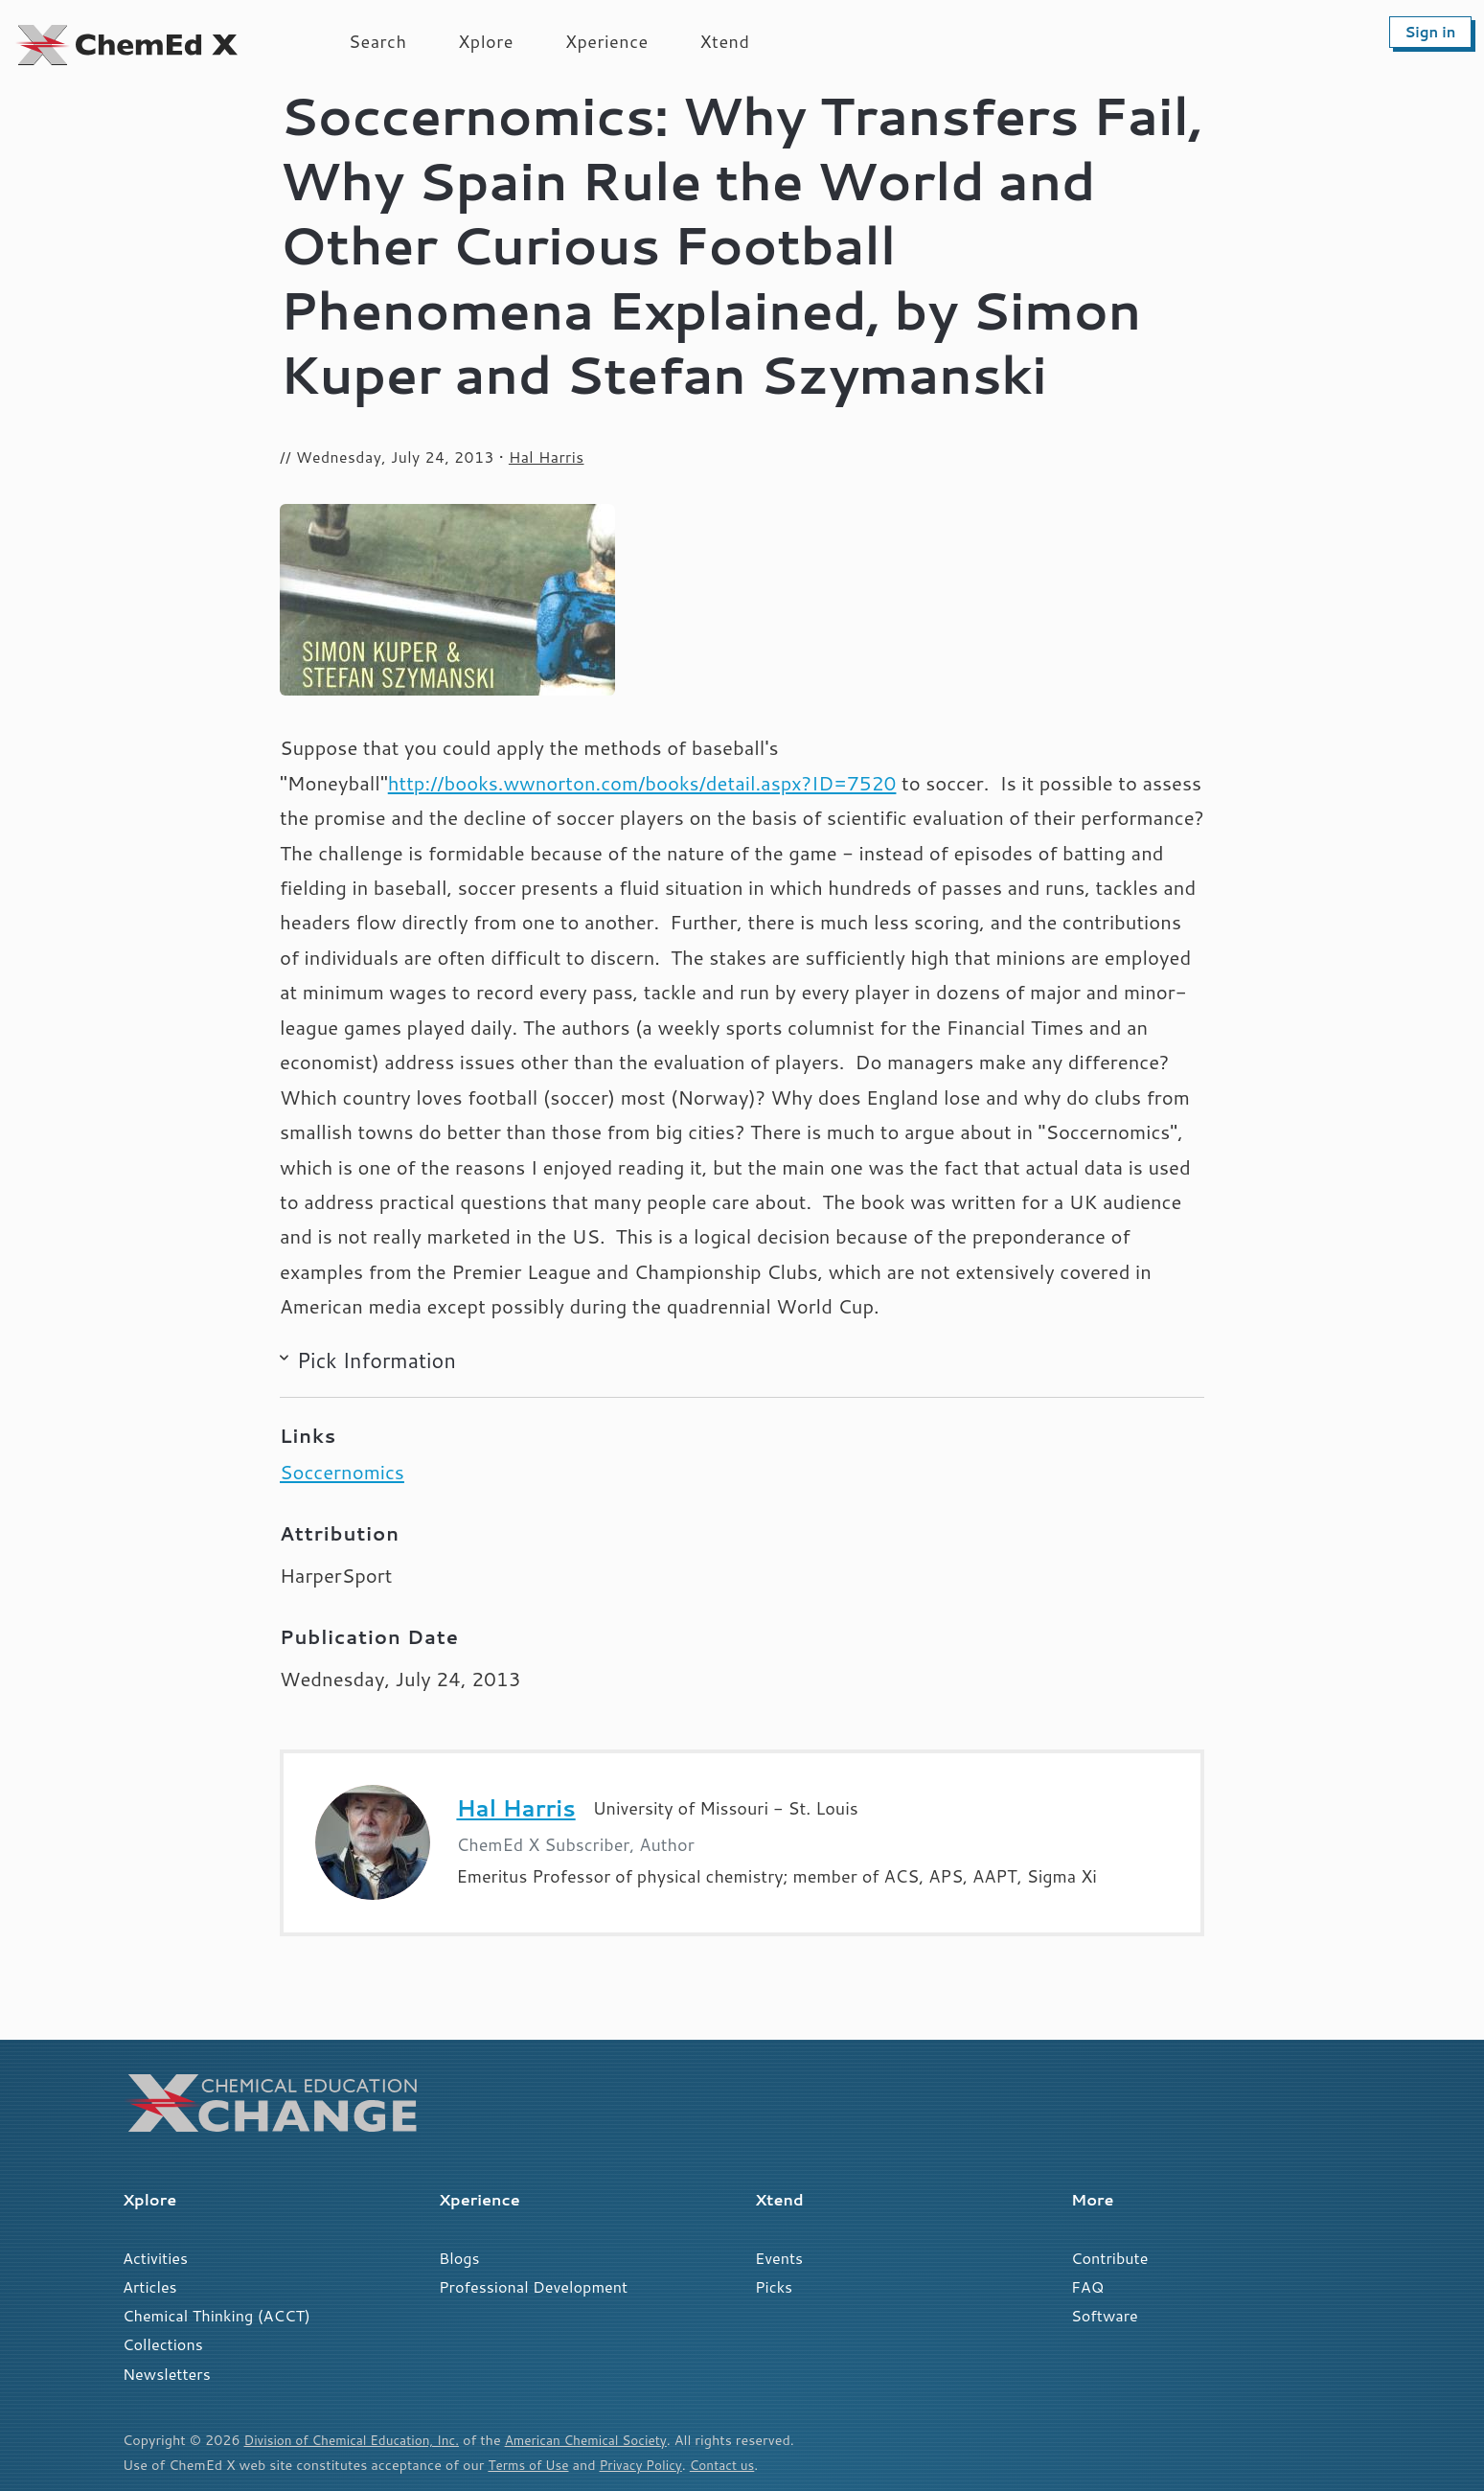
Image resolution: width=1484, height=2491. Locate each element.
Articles (150, 2286)
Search (377, 41)
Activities (155, 2258)
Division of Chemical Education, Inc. (358, 2440)
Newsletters (167, 2374)
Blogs (459, 2258)
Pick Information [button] (376, 1360)
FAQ (1087, 2286)
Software (1104, 2315)
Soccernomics (342, 1472)
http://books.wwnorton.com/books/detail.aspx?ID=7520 (642, 783)
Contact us (733, 2465)
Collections (163, 2344)
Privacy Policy (649, 2465)
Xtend (725, 41)
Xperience (607, 41)
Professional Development (533, 2286)
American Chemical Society (604, 2440)
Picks (773, 2286)
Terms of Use (530, 2465)
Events (779, 2258)
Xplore (486, 41)
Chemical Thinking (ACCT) (216, 2315)
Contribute (1109, 2258)
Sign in (1429, 32)
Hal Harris (546, 457)
